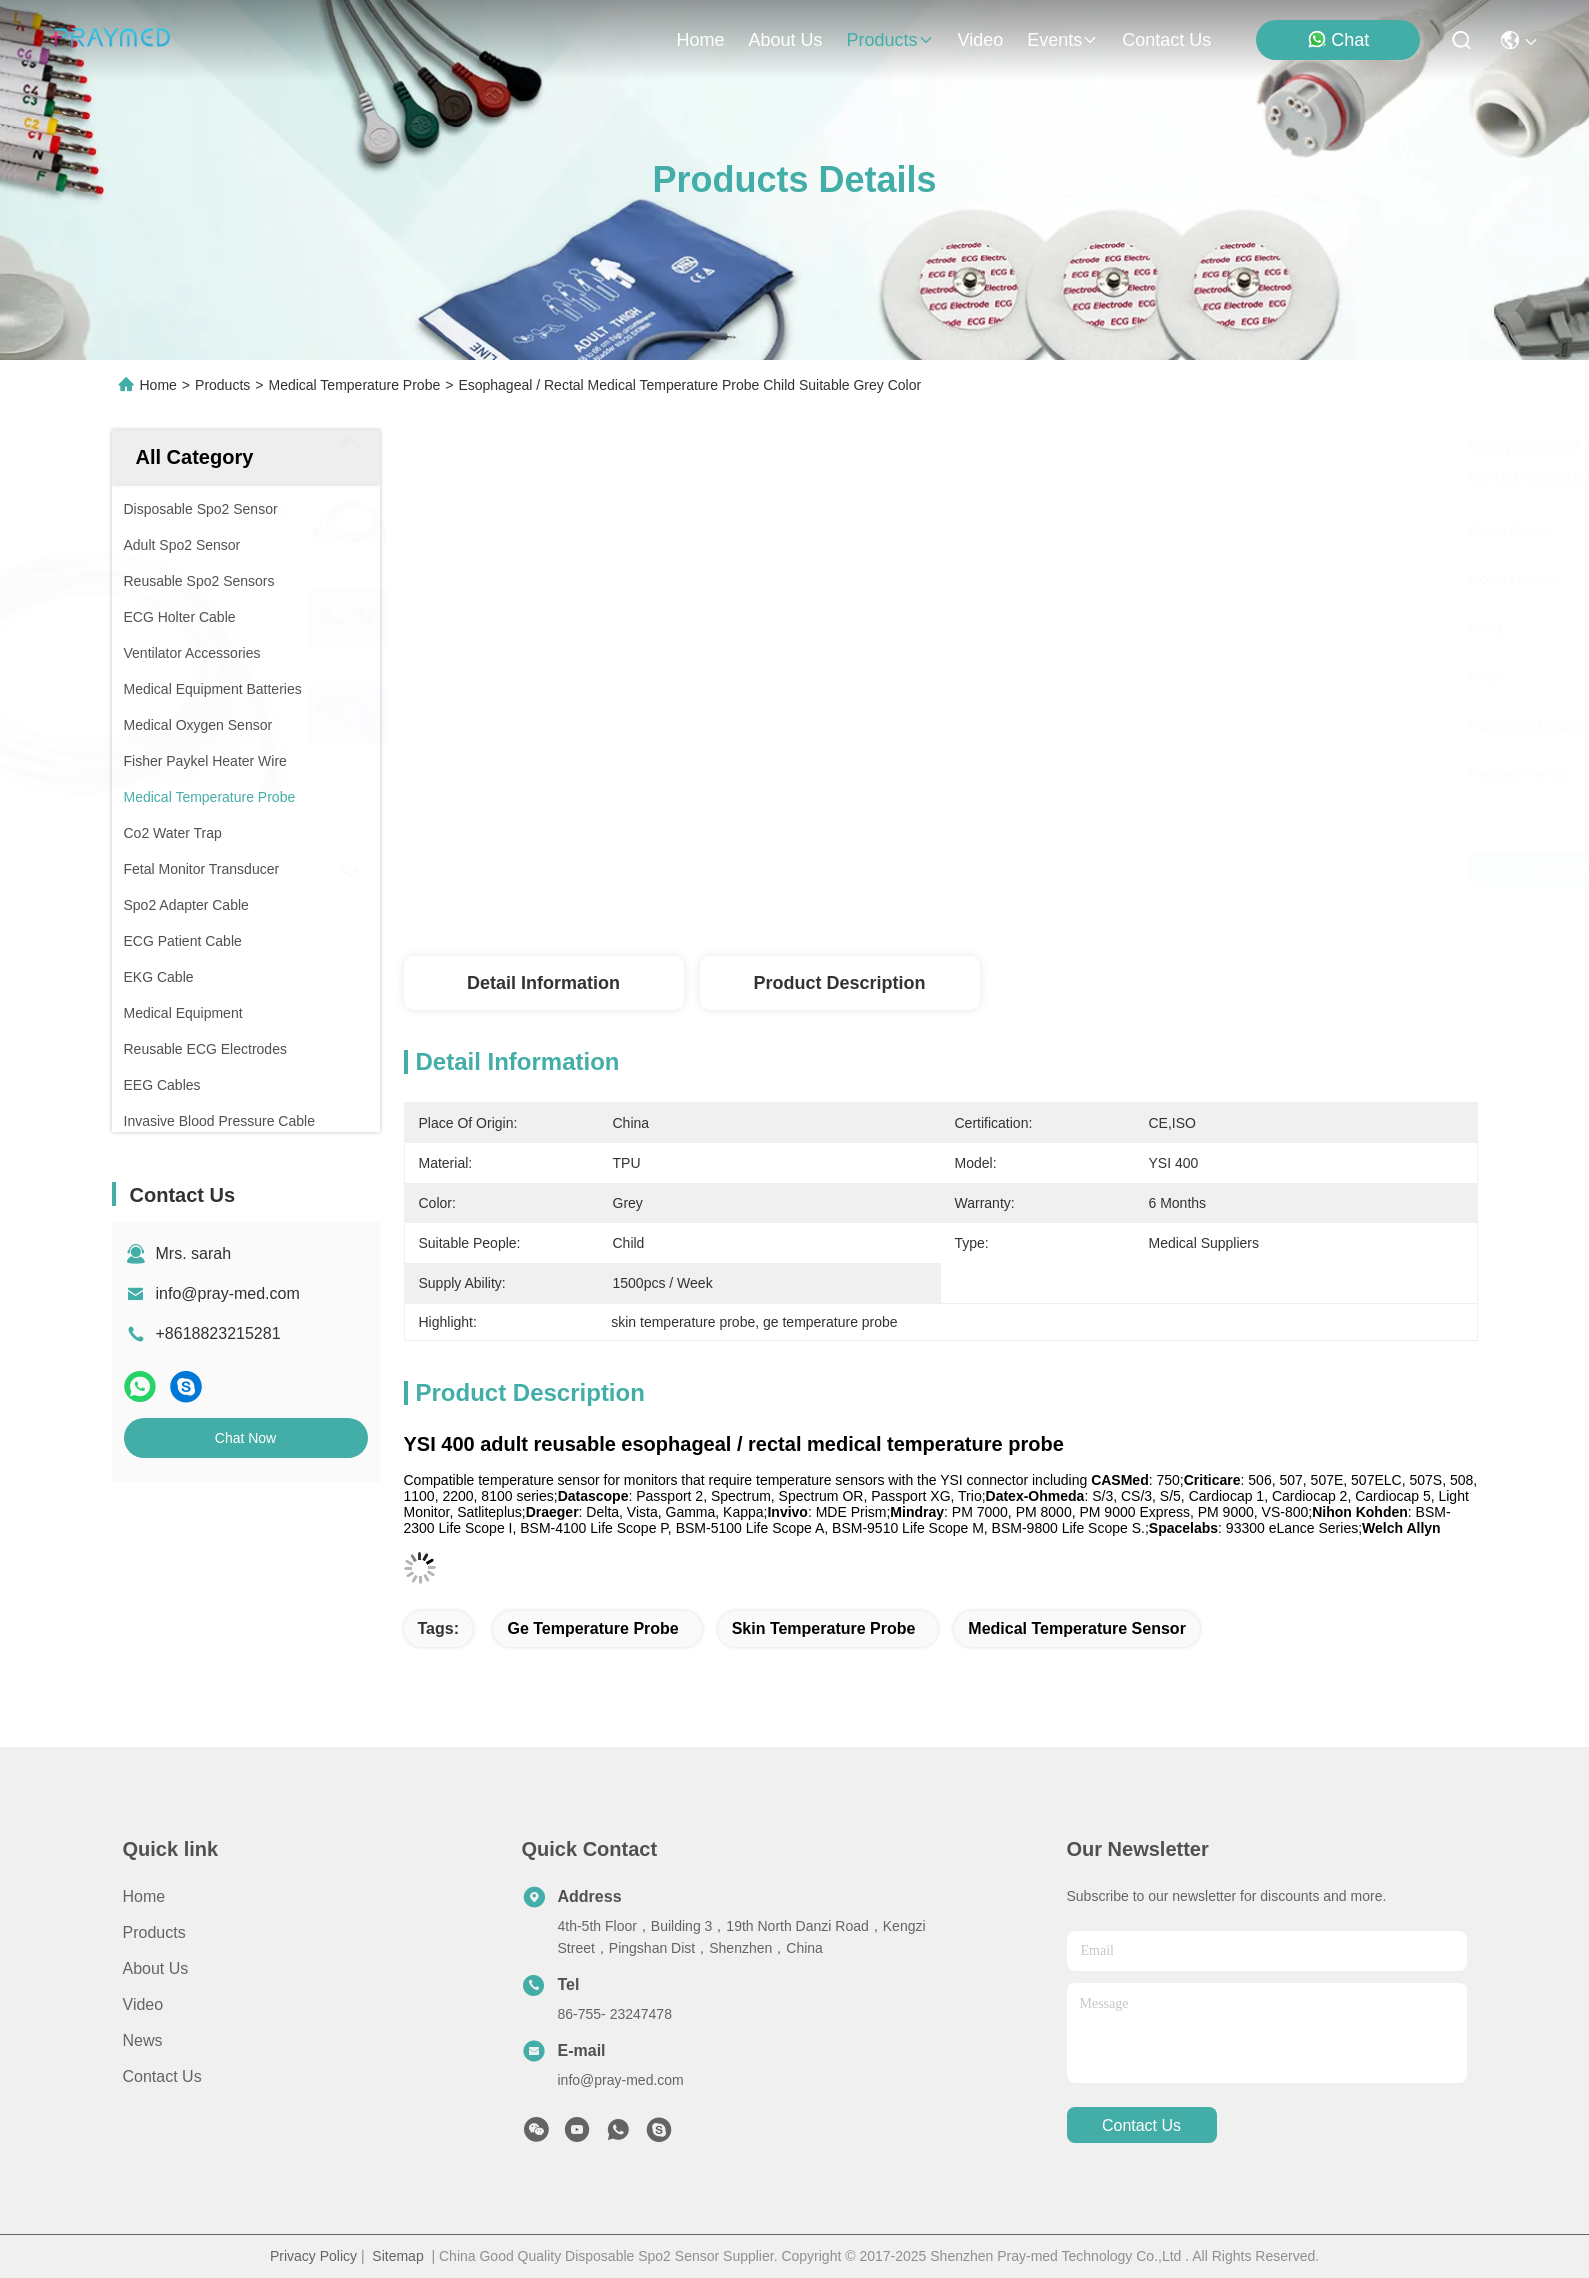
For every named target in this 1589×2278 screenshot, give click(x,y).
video (981, 40)
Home (700, 40)
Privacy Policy (313, 2256)
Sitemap (397, 2256)
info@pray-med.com (228, 1293)
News (143, 2040)
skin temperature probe (824, 1628)
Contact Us (162, 2076)
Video (143, 2004)
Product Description (839, 983)
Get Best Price (1118, 870)
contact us (1166, 40)
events (1062, 40)
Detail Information (543, 983)
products (889, 40)
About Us (156, 1968)
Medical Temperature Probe (354, 385)
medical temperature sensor (1077, 1628)
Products (222, 385)
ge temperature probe (592, 1628)
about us (785, 40)
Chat (1338, 39)
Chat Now (245, 1438)
